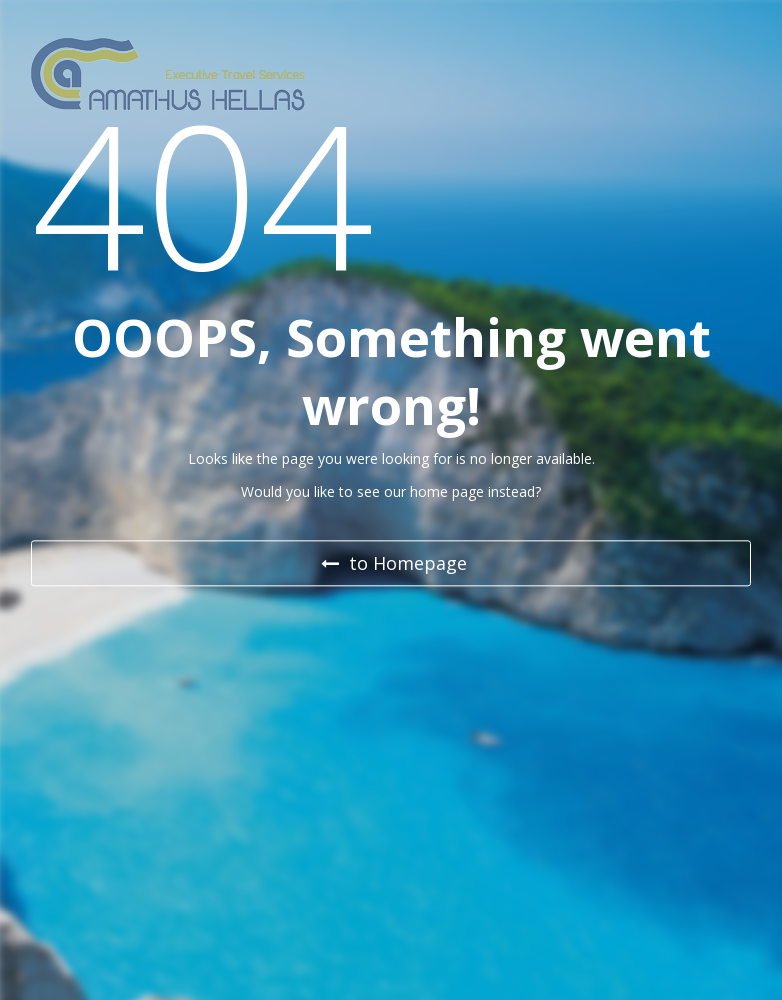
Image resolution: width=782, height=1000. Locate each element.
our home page (434, 491)
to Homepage (394, 564)
